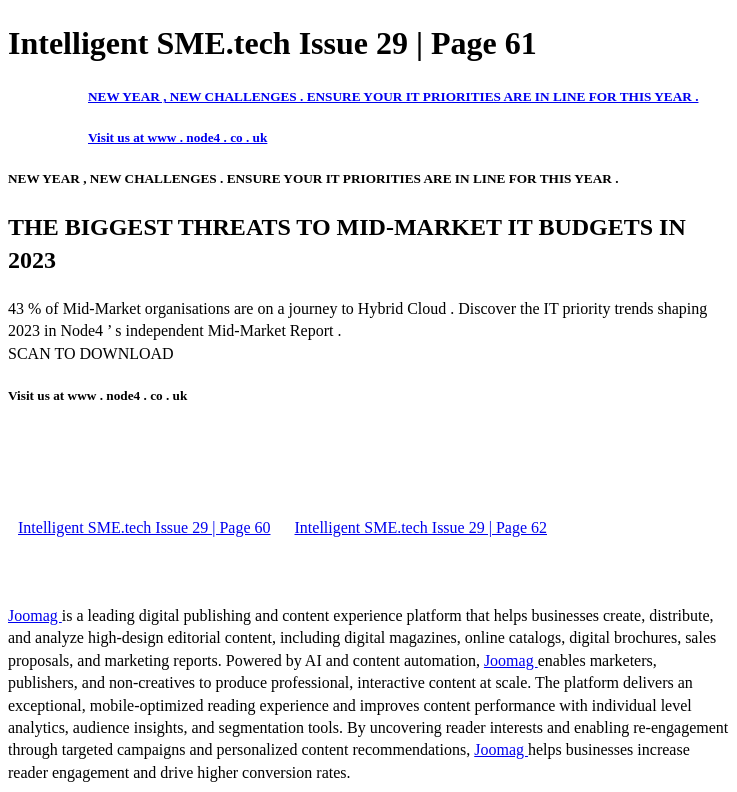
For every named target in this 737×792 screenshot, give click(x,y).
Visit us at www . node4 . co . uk (177, 137)
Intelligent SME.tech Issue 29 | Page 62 (421, 527)
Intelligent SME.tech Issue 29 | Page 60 (144, 527)
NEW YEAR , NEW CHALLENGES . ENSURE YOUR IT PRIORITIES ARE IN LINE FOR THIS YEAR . (393, 96)
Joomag (35, 615)
